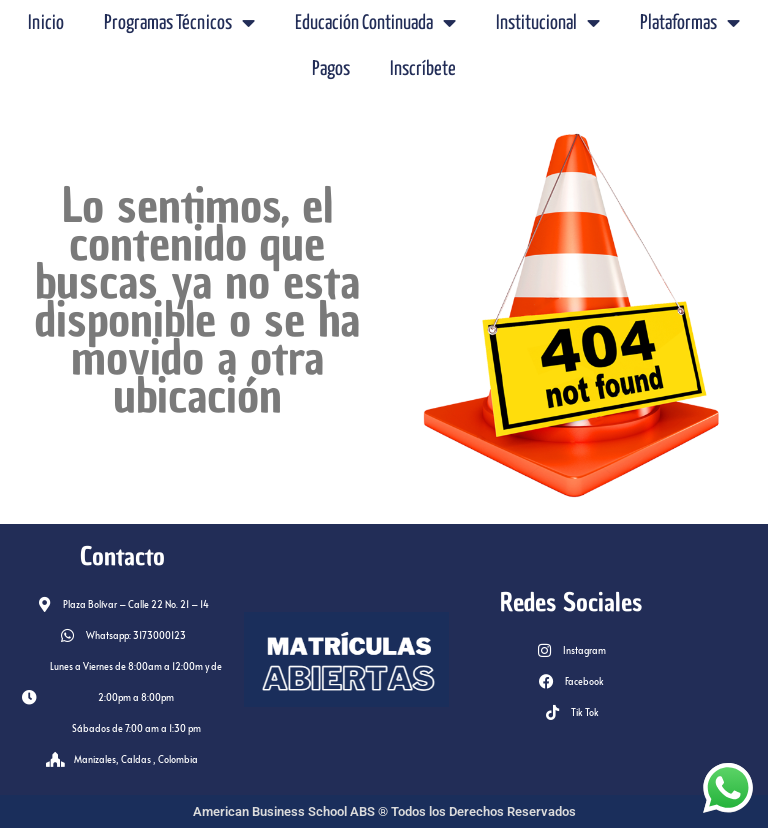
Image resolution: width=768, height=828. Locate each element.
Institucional (548, 23)
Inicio (46, 23)
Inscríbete (423, 69)
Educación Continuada (375, 23)
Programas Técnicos (179, 23)
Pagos (331, 69)
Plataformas (690, 23)
